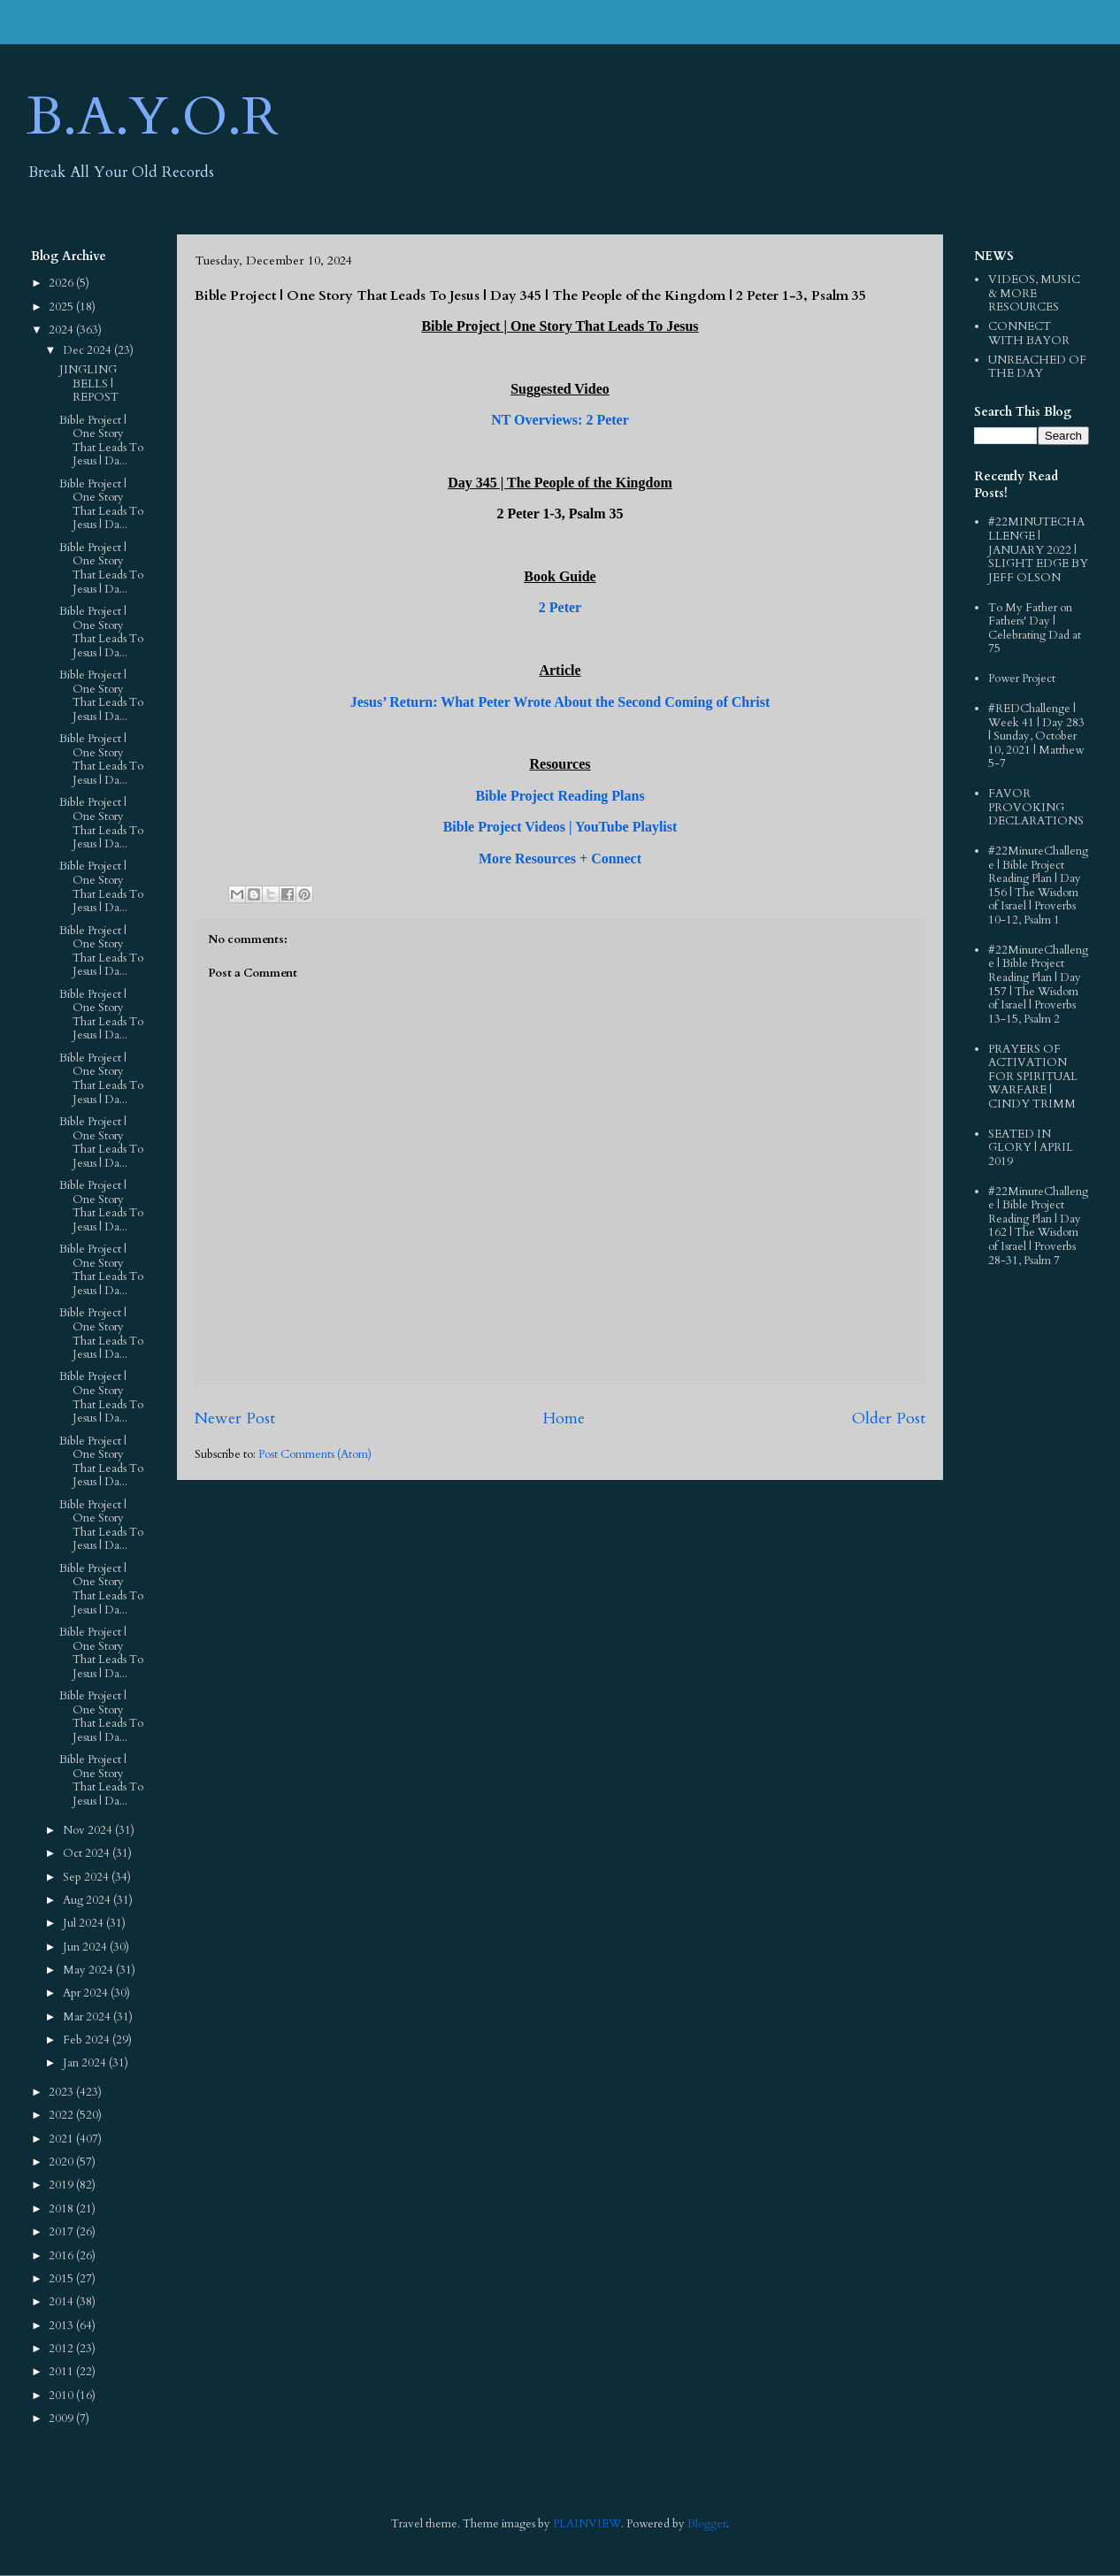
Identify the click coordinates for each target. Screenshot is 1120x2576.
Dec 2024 (88, 350)
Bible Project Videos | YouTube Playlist (560, 826)
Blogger (706, 2524)
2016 (62, 2256)
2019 (62, 2185)
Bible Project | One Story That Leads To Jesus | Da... (101, 441)
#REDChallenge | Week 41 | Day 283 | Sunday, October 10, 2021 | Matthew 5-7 (1036, 736)
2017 (62, 2232)
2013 (62, 2326)
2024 (62, 330)
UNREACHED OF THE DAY (1037, 367)
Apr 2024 (87, 1993)
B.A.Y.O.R (153, 117)
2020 (62, 2162)
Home (563, 1418)
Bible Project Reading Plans (559, 795)
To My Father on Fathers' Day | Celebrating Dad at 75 (1034, 628)
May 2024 (89, 1970)
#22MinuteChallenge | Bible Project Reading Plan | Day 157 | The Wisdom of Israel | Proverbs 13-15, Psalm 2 (1038, 984)
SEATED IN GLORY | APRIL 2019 (1030, 1147)
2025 (62, 307)
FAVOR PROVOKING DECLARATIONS (1036, 807)
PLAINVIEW (587, 2524)
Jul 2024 (84, 1923)
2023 (62, 2092)
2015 (62, 2279)
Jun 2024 (86, 1947)
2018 (62, 2209)
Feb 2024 (87, 2040)
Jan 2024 (86, 2063)
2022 (62, 2115)
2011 (62, 2372)
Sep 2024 (87, 1877)
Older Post (888, 1418)
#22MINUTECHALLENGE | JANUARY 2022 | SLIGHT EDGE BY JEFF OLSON (1038, 549)
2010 (62, 2396)
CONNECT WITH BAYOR (1029, 333)
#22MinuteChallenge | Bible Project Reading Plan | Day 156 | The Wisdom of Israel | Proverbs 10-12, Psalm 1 (1038, 885)
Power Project (1021, 678)
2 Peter (560, 607)
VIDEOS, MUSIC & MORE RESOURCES (1034, 293)
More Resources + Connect (560, 858)
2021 (62, 2139)
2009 (62, 2418)
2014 (62, 2302)
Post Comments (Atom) (315, 1454)
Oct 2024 (87, 1853)
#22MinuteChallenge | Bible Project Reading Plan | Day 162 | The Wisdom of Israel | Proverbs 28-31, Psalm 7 (1038, 1226)
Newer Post (235, 1418)
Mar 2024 (88, 2017)
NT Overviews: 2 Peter (560, 419)
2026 (62, 283)
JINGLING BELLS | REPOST (89, 383)
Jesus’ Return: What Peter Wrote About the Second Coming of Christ (560, 701)
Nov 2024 (89, 1830)
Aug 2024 (88, 1900)
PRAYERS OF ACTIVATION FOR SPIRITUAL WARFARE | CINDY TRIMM (1033, 1076)
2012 (62, 2349)
